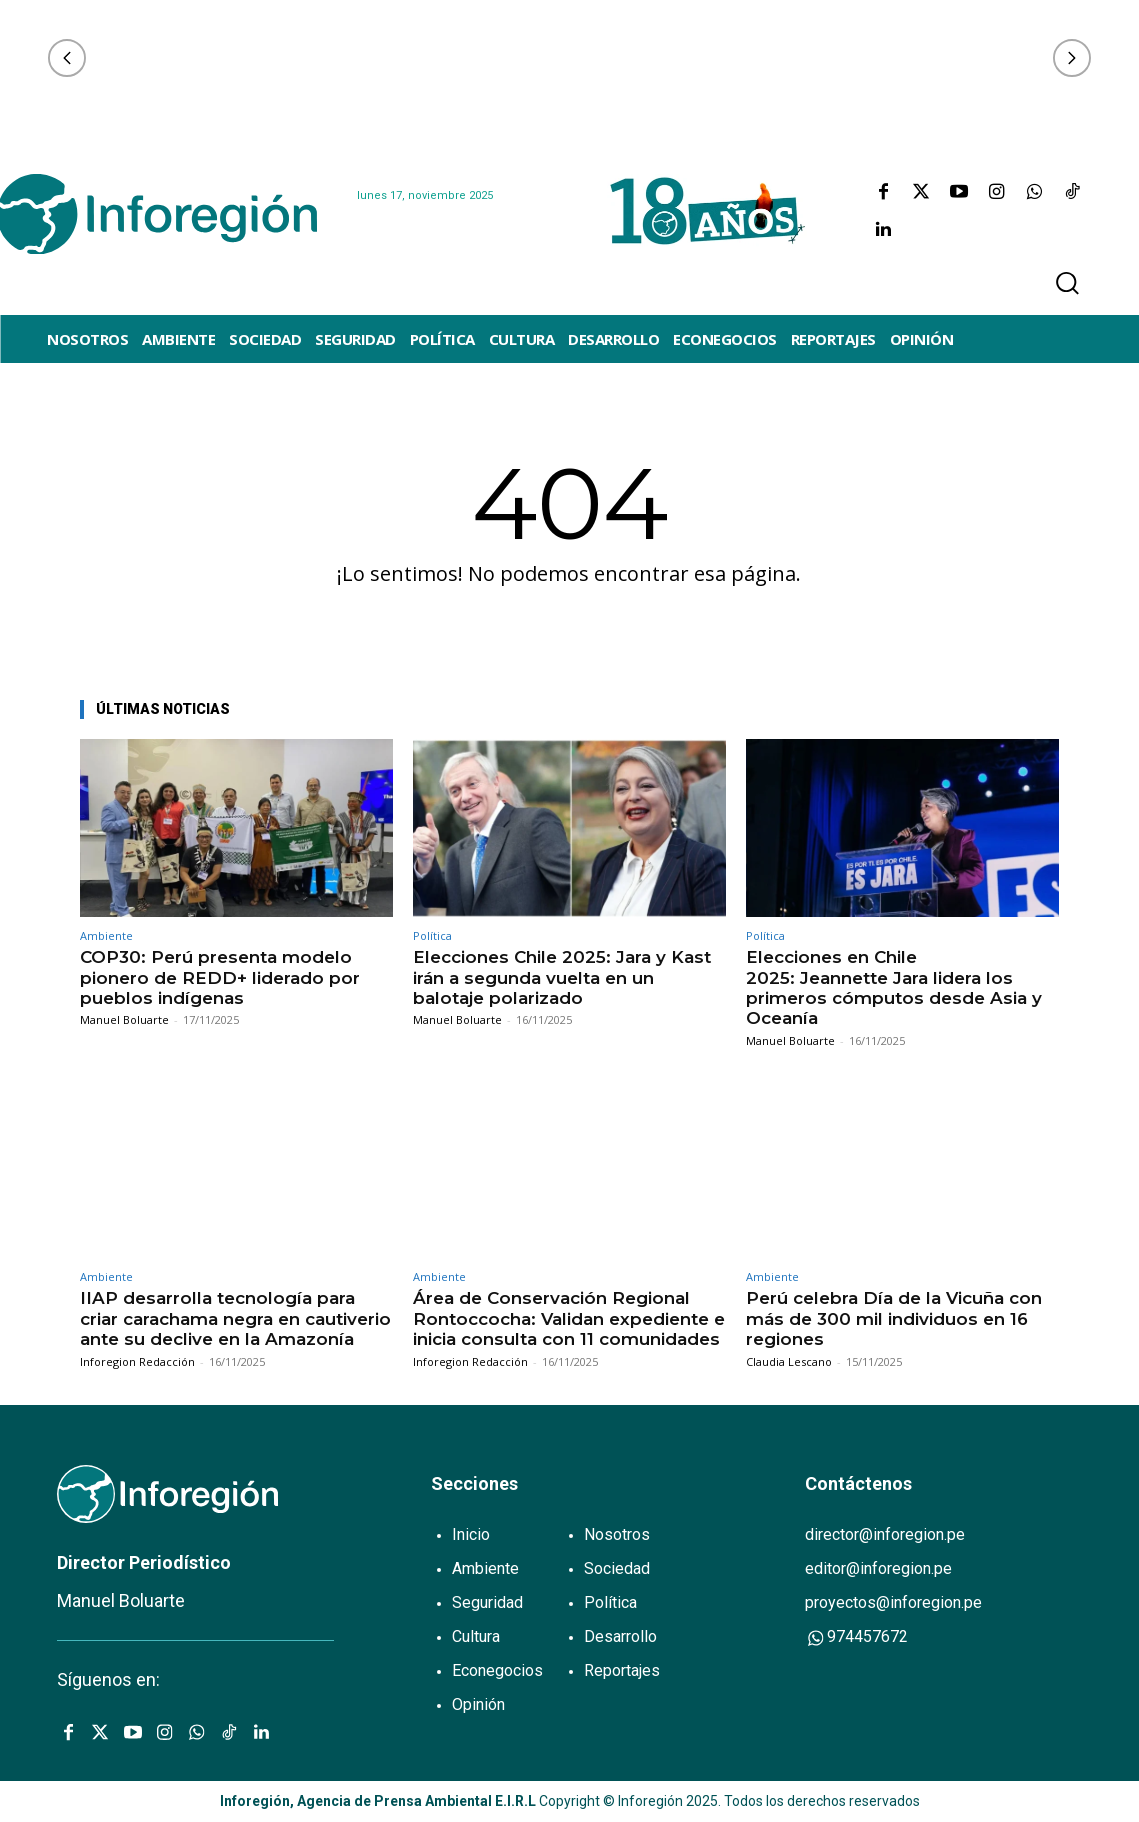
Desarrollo (620, 1636)
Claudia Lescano (789, 1361)
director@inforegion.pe (885, 1534)
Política (432, 935)
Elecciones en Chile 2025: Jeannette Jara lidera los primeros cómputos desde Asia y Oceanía (894, 987)
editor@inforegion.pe (878, 1568)
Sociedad (617, 1568)
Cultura (476, 1636)
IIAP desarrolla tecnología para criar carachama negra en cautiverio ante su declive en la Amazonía (235, 1318)
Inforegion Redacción (137, 1361)
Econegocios (497, 1670)
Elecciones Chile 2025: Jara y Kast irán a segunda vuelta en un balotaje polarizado (562, 977)
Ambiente (106, 935)
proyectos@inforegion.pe (893, 1602)
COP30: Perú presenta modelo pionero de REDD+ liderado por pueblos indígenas (220, 977)
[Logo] (157, 214)
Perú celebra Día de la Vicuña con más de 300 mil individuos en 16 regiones (894, 1318)
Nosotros (617, 1534)
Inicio (471, 1534)
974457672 (856, 1637)
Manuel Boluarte (124, 1019)
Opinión (478, 1704)
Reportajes (622, 1670)
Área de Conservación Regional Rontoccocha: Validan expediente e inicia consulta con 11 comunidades (569, 1318)
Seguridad (487, 1602)
